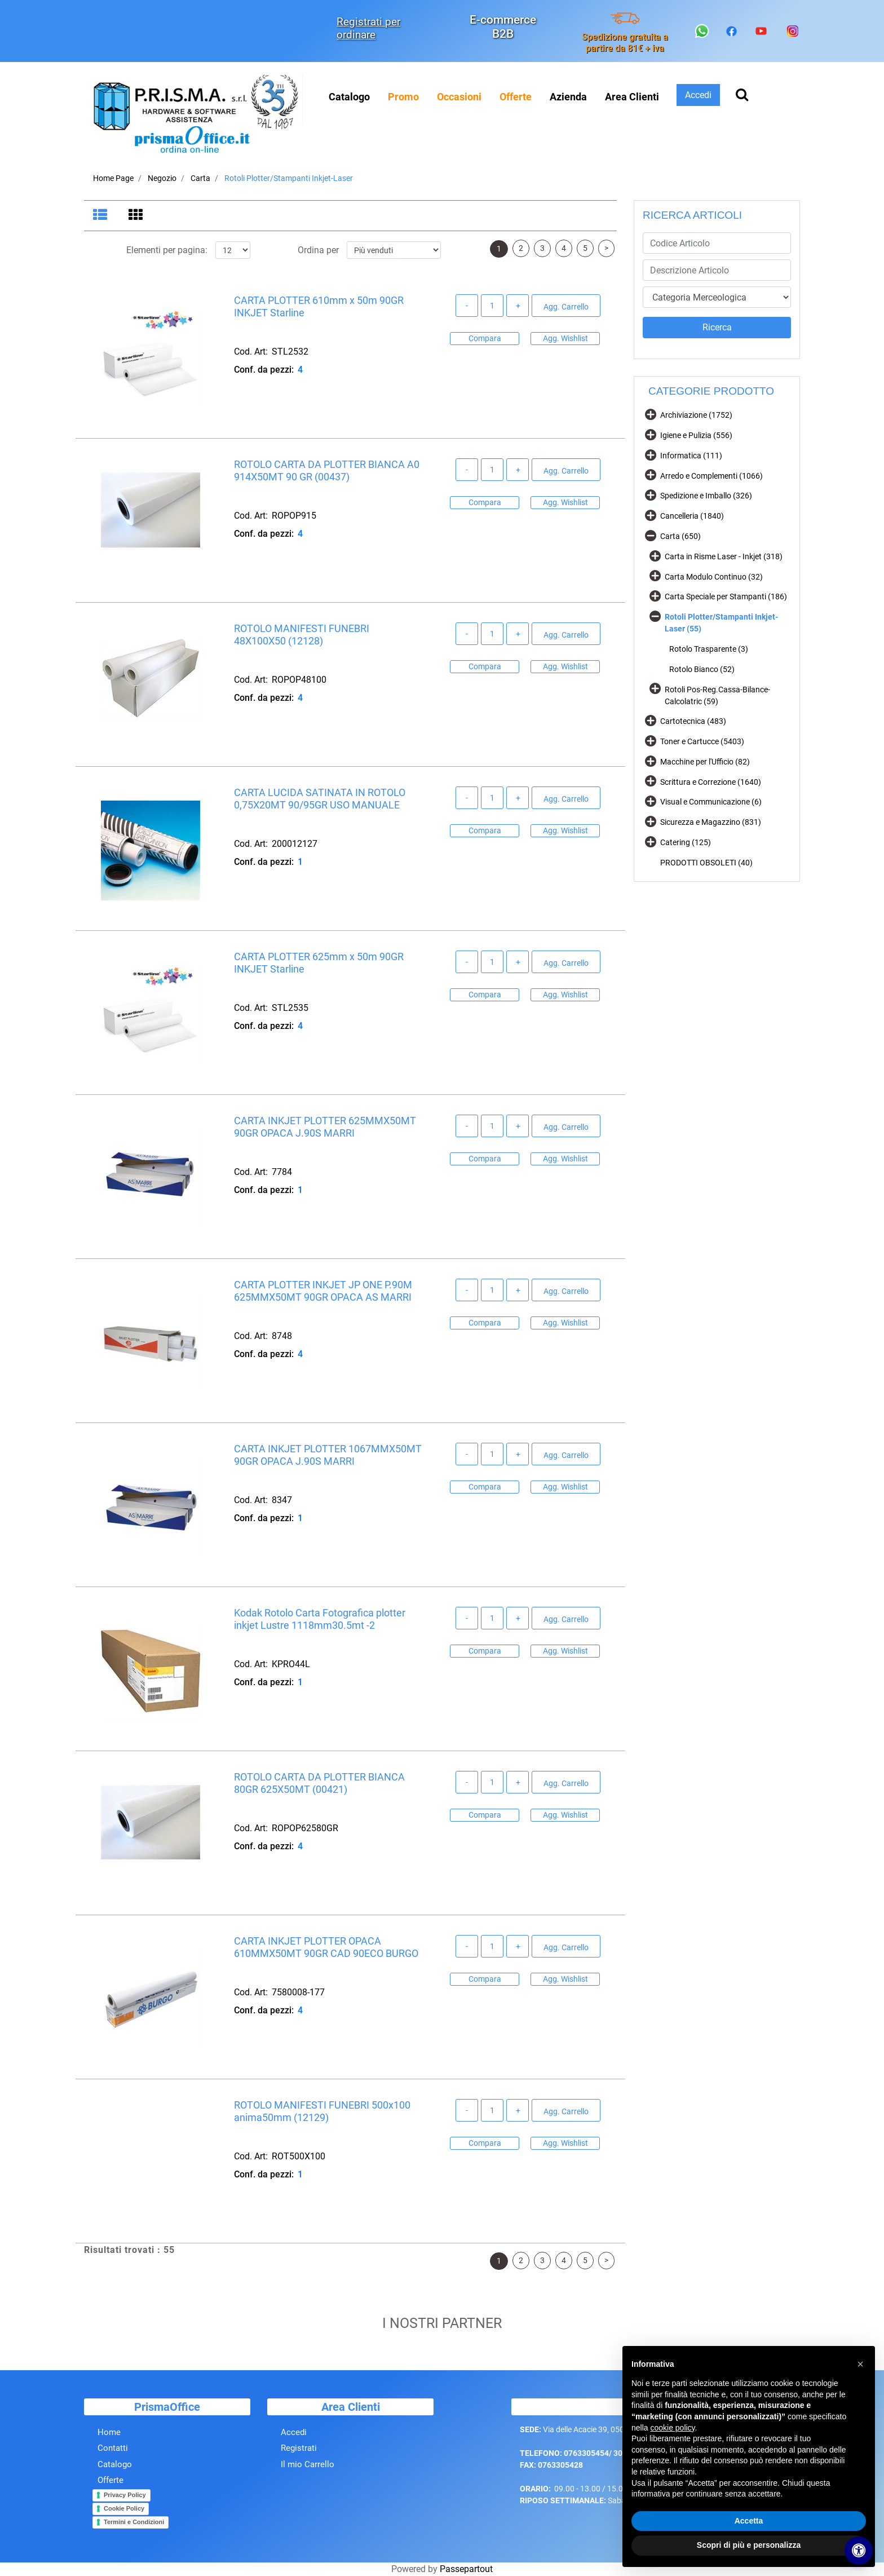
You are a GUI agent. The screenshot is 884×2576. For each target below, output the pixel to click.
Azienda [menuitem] (568, 97)
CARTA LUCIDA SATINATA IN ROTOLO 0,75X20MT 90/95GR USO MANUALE (319, 799)
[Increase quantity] (517, 306)
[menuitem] (403, 97)
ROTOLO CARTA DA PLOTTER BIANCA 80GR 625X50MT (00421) (319, 1783)
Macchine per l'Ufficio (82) (705, 761)
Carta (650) (680, 536)
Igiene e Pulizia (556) (696, 435)
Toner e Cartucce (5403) (702, 741)
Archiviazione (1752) (696, 414)
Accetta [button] (749, 2520)
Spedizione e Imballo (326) (706, 495)
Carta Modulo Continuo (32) (714, 576)
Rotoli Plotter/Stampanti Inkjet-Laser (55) (721, 622)
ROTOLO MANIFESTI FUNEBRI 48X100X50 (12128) (301, 635)
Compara (484, 338)
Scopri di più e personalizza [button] (749, 2545)
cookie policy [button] (672, 2427)
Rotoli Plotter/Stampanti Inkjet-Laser (288, 178)
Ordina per (318, 250)
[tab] (102, 216)
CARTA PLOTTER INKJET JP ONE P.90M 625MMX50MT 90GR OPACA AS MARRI (323, 1291)
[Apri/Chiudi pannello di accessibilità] (859, 2551)
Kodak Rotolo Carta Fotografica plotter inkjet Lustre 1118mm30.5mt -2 (319, 1619)
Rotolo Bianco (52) (702, 669)
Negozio (162, 178)
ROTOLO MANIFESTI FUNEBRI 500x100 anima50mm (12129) (322, 2112)
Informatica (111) (691, 455)
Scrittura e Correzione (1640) (710, 782)
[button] (717, 327)
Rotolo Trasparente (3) (708, 648)
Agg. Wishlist (565, 338)
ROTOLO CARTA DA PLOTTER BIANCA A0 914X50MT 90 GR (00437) (326, 471)
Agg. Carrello (566, 307)
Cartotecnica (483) (693, 721)
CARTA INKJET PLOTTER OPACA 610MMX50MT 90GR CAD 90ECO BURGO (326, 1948)
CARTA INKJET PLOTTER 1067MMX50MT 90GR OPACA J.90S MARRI (328, 1455)
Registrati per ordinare (368, 28)
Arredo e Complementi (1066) (711, 475)
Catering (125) (685, 842)
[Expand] (650, 414)
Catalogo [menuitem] (349, 97)
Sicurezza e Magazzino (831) (710, 822)
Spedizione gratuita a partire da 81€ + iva (625, 42)
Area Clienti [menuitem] (632, 97)
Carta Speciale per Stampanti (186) (726, 596)
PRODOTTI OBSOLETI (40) (706, 862)
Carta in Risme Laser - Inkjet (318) (724, 556)
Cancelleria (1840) (692, 515)
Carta (200, 178)
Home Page (113, 178)
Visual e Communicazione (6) (711, 801)
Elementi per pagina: (166, 250)
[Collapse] (650, 535)
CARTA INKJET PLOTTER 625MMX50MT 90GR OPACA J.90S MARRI (325, 1127)
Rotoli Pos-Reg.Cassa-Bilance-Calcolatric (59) (717, 695)
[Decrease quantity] (467, 306)
